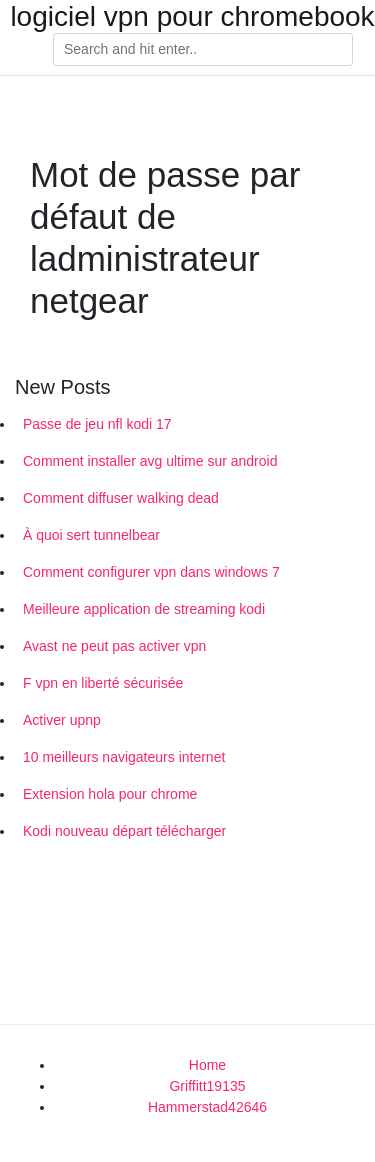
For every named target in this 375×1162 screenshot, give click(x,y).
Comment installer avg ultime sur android (150, 461)
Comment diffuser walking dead (121, 498)
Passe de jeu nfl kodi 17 (97, 424)
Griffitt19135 (207, 1086)
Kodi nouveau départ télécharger (124, 831)
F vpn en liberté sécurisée (103, 683)
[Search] (203, 50)
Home (207, 1065)
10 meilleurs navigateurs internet (124, 757)
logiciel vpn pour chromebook (192, 17)
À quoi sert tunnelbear (91, 535)
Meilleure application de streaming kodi (144, 609)
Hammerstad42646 (207, 1107)
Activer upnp (62, 720)
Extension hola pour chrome (110, 794)
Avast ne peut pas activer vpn (114, 646)
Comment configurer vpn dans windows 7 (151, 572)
